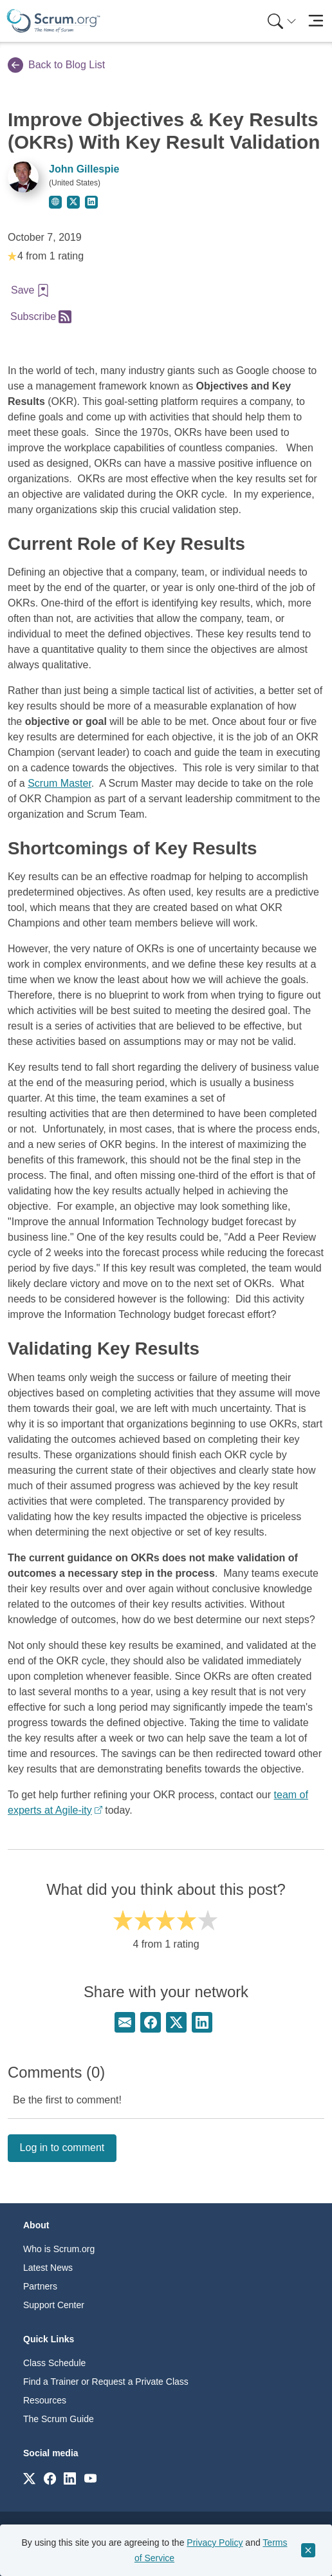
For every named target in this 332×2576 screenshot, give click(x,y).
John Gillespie (84, 169)
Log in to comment (62, 2147)
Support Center (53, 2305)
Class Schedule (54, 2363)
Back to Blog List (56, 65)
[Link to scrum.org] (29, 2477)
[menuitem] (280, 21)
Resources (44, 2400)
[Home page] (53, 21)
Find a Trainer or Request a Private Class (106, 2381)
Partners (40, 2286)
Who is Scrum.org (59, 2249)
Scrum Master (59, 783)
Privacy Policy (215, 2542)
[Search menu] (282, 21)
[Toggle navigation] (315, 21)
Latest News (48, 2267)
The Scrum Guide (58, 2419)
